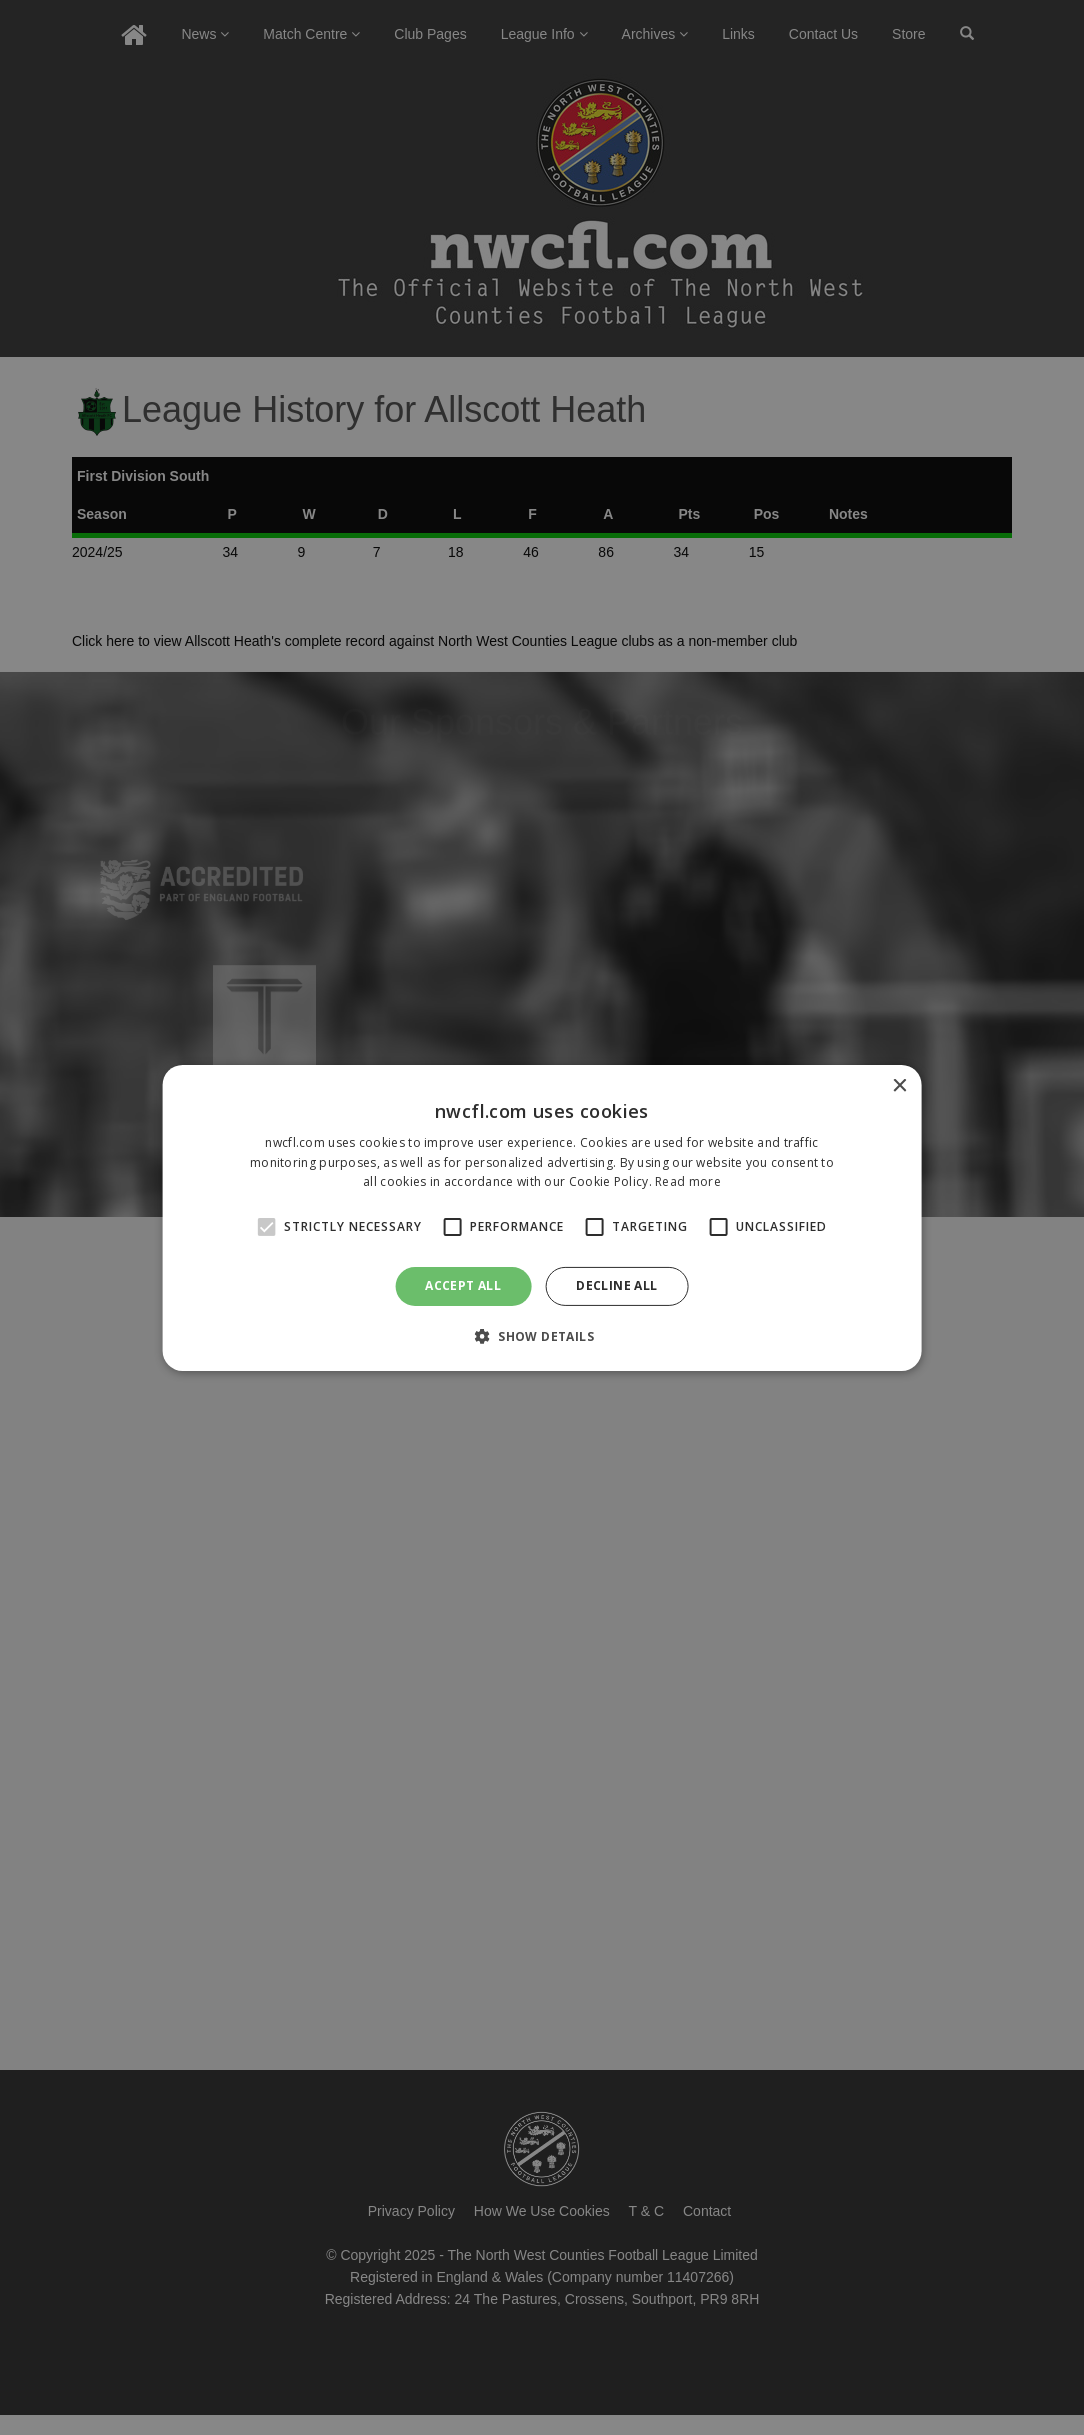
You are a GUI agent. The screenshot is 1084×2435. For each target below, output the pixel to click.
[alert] (542, 1217)
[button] (542, 1336)
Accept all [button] (463, 1285)
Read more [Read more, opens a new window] (688, 1181)
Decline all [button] (616, 1285)
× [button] (898, 1085)
